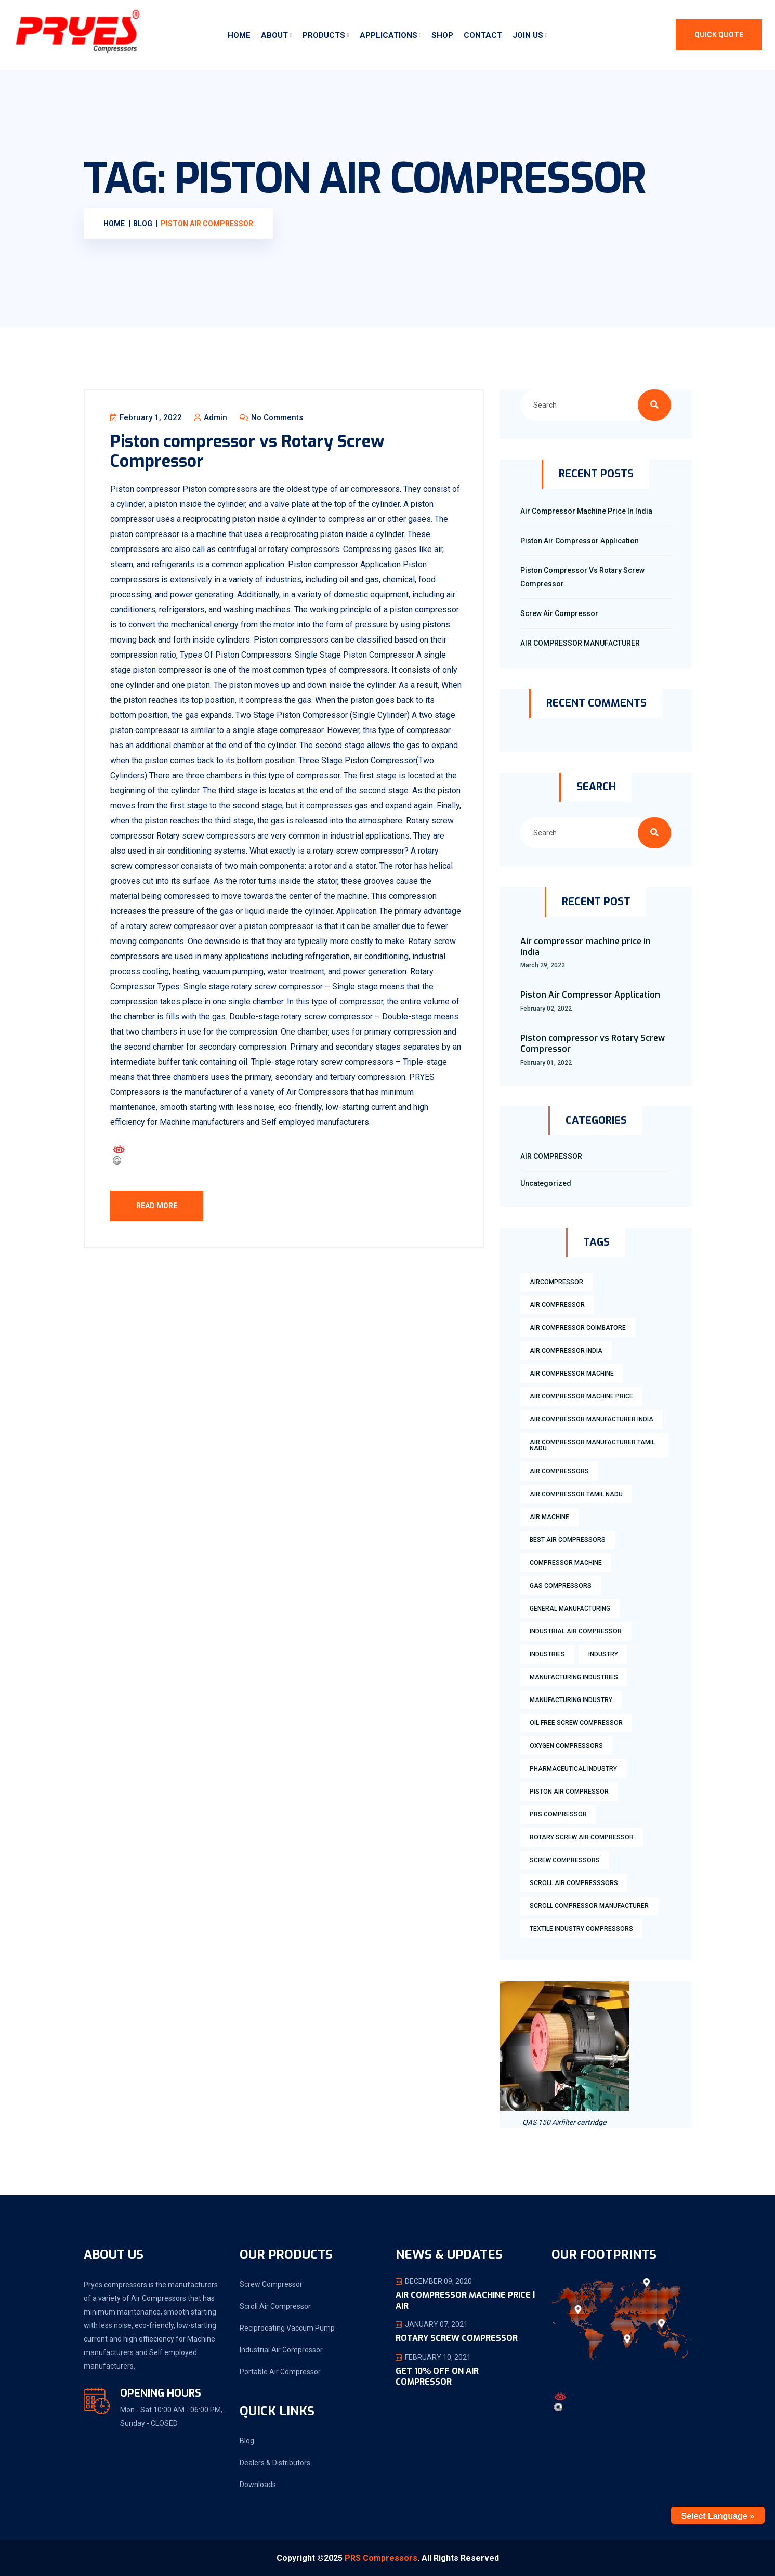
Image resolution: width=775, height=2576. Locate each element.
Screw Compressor (271, 2284)
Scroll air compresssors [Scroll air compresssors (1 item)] (574, 1883)
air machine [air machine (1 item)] (549, 1517)
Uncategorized (545, 1183)
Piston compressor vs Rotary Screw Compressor (248, 451)
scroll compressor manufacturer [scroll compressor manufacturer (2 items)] (589, 1906)
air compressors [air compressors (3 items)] (559, 1471)
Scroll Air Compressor (275, 2306)
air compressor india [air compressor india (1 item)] (566, 1350)
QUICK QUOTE (718, 35)
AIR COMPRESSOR (551, 1156)
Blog (247, 2441)
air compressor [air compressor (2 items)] (557, 1305)
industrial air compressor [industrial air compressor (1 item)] (576, 1631)
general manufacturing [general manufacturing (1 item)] (570, 1608)
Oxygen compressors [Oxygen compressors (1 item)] (566, 1745)
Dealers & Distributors (275, 2463)
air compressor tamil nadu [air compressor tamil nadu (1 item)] (576, 1494)
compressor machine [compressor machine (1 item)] (566, 1562)
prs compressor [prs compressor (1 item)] (558, 1814)
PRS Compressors (381, 2558)
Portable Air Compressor (280, 2372)
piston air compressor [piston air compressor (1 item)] (569, 1791)
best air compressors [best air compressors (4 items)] (568, 1540)
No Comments (272, 417)
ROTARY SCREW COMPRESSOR (457, 2338)
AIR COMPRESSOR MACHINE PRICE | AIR (465, 2300)
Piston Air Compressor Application (579, 541)
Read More (157, 1205)
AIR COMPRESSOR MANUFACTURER (580, 643)
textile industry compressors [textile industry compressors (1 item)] (581, 1928)
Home (239, 35)
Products (324, 35)
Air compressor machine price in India (586, 511)
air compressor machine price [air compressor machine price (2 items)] (581, 1396)
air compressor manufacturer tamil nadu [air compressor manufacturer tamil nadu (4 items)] (592, 1445)
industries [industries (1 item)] (547, 1654)
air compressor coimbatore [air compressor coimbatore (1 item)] (578, 1327)
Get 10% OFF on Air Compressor (437, 2377)
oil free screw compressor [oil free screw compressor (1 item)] (576, 1723)
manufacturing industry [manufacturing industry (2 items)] (571, 1700)
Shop (442, 35)
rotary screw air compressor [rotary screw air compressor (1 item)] (582, 1837)
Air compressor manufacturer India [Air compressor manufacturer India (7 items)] (591, 1419)
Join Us (528, 35)
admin (211, 417)
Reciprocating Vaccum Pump (287, 2328)
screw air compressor (559, 613)
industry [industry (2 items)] (603, 1654)
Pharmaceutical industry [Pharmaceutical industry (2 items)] (573, 1768)
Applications (388, 35)
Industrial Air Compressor (281, 2350)
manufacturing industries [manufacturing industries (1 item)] (574, 1677)
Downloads (258, 2484)
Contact (483, 35)
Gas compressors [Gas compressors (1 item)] (561, 1585)
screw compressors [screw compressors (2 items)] (565, 1860)
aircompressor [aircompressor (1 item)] (556, 1282)
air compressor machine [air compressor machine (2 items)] (572, 1373)
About (274, 35)
